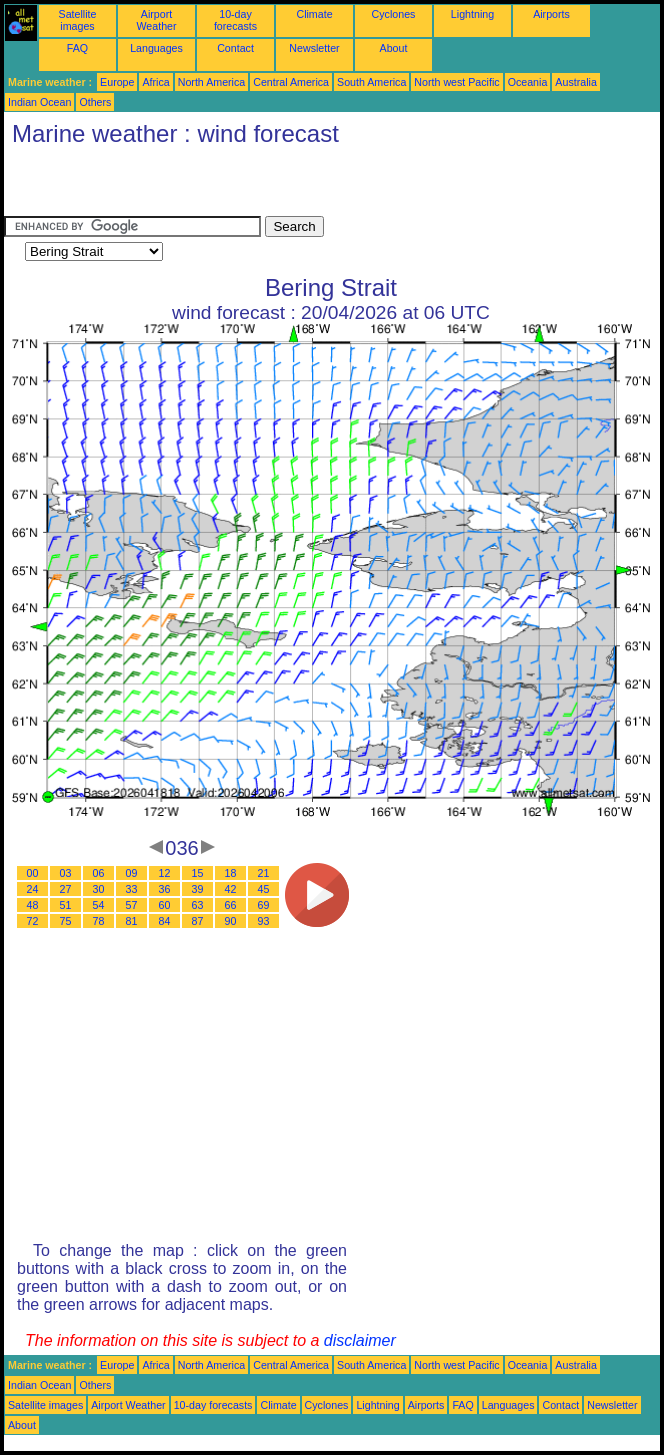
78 (99, 921)
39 (198, 889)
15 (198, 873)
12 (165, 873)
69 (264, 905)
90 (231, 921)
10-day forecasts (235, 20)
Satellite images (78, 20)
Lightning (472, 14)
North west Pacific (456, 82)
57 (132, 905)
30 (99, 889)
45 (264, 889)
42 (231, 889)
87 (198, 921)
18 (231, 873)
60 (165, 905)
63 (198, 905)
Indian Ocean (39, 102)
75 (66, 921)
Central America (291, 82)
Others (95, 102)
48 (33, 905)
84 (165, 921)
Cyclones (394, 14)
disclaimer (360, 1340)
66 (231, 905)
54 (99, 905)
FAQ (77, 48)
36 (165, 889)
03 (66, 873)
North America (212, 82)
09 (132, 873)
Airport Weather (156, 20)
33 (132, 889)
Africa (155, 82)
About (394, 48)
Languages (156, 48)
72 (33, 921)
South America (371, 82)
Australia (575, 82)
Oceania (528, 82)
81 (132, 921)
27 (66, 889)
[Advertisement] (238, 186)
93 (264, 921)
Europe (117, 82)
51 (66, 905)
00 (33, 873)
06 (99, 873)
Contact (235, 48)
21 (264, 873)
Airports (551, 14)
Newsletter (314, 48)
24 (33, 889)
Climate (314, 14)
